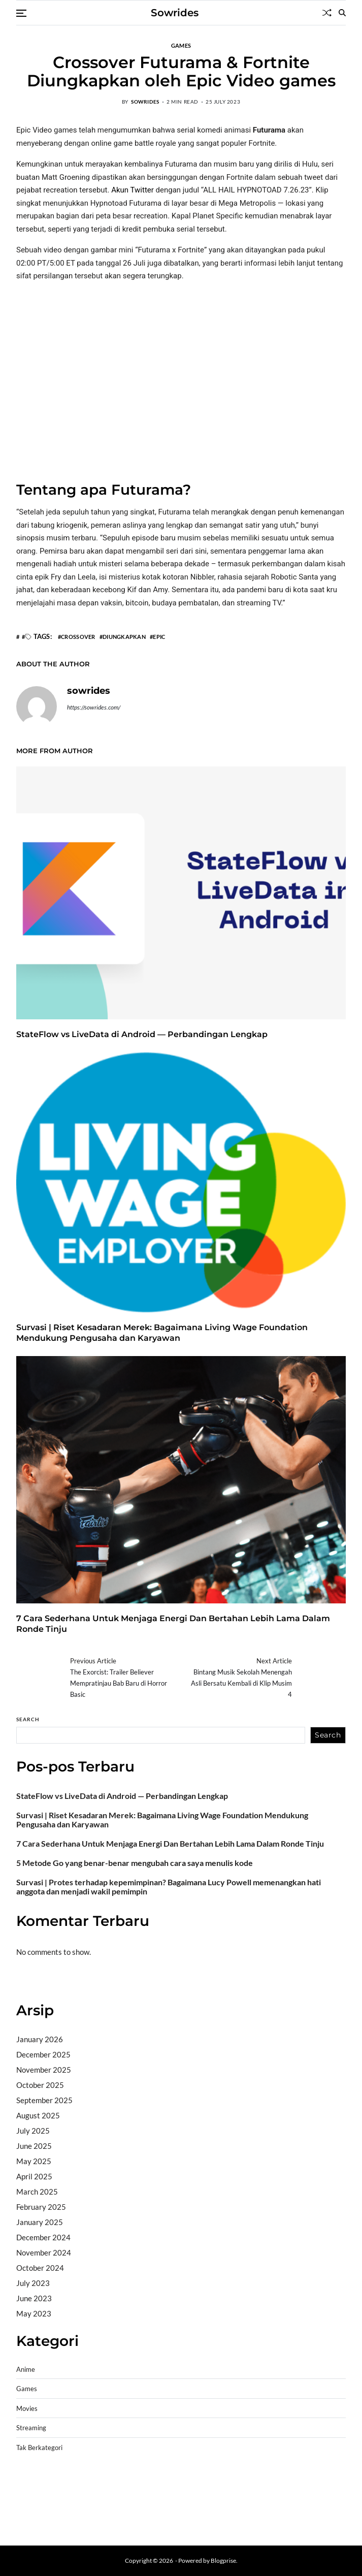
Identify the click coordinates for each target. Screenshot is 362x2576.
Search (28, 1719)
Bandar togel (37, 1980)
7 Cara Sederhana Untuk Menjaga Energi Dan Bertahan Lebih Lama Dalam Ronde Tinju (170, 1843)
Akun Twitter (132, 190)
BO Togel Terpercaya (103, 2483)
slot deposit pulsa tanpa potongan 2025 (235, 2496)
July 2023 (33, 2283)
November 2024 (43, 2252)
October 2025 (40, 2084)
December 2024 (43, 2237)
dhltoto (28, 2483)
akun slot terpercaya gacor (184, 2483)
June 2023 (34, 2298)
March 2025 (37, 2191)
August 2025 (38, 2115)
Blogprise (223, 2560)
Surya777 (32, 2522)
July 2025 (33, 2130)
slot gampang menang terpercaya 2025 (102, 2496)
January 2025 (39, 2222)
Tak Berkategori (39, 2448)
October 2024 (40, 2267)
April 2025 (34, 2176)
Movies (27, 2408)
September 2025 (44, 2100)
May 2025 (33, 2161)
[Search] (342, 12)
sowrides (145, 102)
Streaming (31, 2428)
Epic (159, 636)
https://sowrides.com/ (93, 707)
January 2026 (39, 2039)
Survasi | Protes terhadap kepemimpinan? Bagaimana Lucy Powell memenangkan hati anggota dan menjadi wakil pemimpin (168, 1887)
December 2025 (43, 2054)
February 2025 (41, 2206)
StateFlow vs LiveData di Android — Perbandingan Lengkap (142, 1034)
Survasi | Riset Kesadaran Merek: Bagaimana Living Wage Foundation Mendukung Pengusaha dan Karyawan (162, 1333)
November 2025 (43, 2069)
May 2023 (33, 2313)
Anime (25, 2369)
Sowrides (175, 13)
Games (181, 45)
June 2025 (34, 2145)
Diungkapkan (124, 636)
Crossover (78, 636)
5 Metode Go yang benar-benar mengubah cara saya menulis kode (134, 1862)
